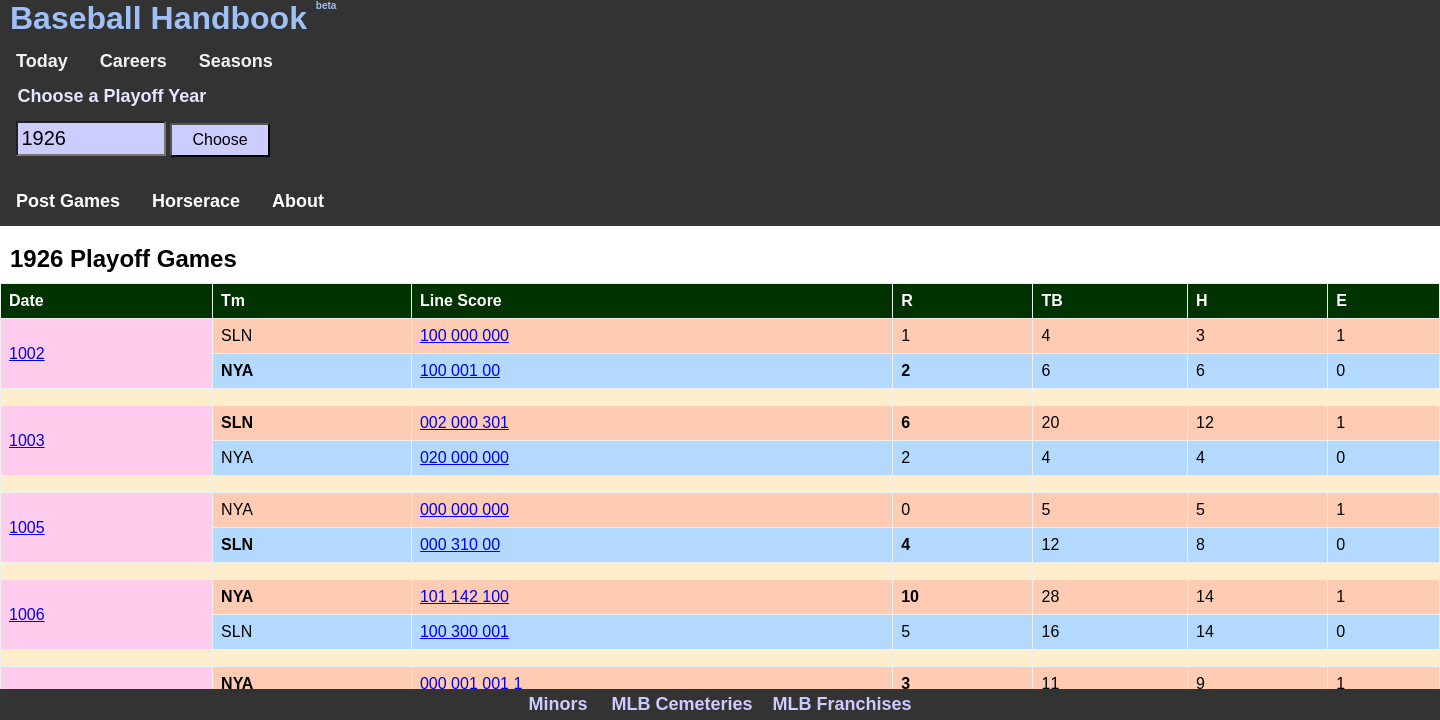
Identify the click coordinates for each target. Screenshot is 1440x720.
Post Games (68, 201)
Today (42, 61)
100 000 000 (464, 335)
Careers (133, 61)
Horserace (196, 201)
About (298, 201)
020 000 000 (464, 457)
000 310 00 (460, 544)
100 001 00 (460, 370)
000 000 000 (464, 509)
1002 (27, 353)
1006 (27, 614)
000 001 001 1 (471, 683)
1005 (27, 527)
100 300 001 (464, 631)
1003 (27, 440)
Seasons (236, 61)
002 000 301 (464, 422)
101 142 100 (464, 596)
